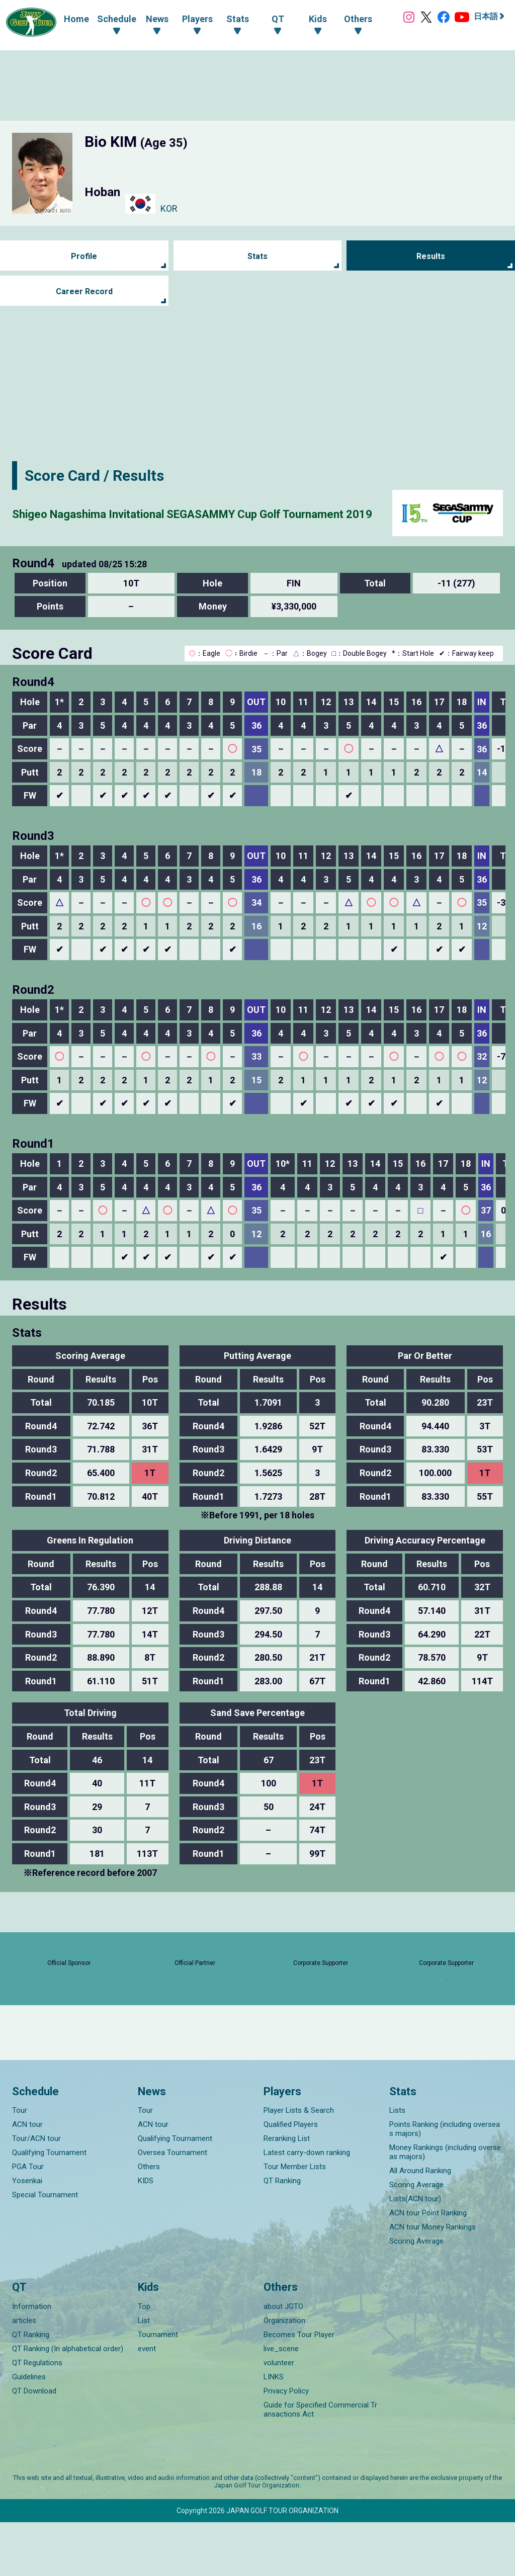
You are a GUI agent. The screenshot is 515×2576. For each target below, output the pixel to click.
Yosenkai (27, 2235)
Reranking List (287, 2192)
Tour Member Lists (295, 2220)
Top (144, 2360)
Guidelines (29, 2430)
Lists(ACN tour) (415, 2253)
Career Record (84, 291)
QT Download (34, 2444)
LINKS (274, 2430)
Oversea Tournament (172, 2206)
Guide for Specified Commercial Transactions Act (320, 2463)
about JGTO (283, 2360)
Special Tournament (45, 2249)
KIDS (145, 2235)
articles (24, 2374)
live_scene (281, 2402)
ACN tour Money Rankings (432, 2281)
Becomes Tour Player (299, 2388)
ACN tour (27, 2178)
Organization (284, 2374)
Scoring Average (416, 2239)
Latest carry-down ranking (307, 2206)
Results (430, 255)
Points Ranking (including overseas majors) (444, 2183)
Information (31, 2360)
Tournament (158, 2388)
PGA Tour (28, 2220)
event (147, 2402)
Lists (397, 2164)
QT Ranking (282, 2235)
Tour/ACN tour (36, 2192)
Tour (19, 2164)
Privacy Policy (286, 2444)
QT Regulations (37, 2416)
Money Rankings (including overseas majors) (445, 2206)
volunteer (279, 2416)
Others (149, 2220)
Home (66, 18)
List (144, 2374)
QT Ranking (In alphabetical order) (67, 2402)
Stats (257, 255)
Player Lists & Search (299, 2164)
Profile (84, 255)
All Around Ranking (420, 2224)
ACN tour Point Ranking (428, 2267)
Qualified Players (291, 2178)
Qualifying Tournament (49, 2206)
